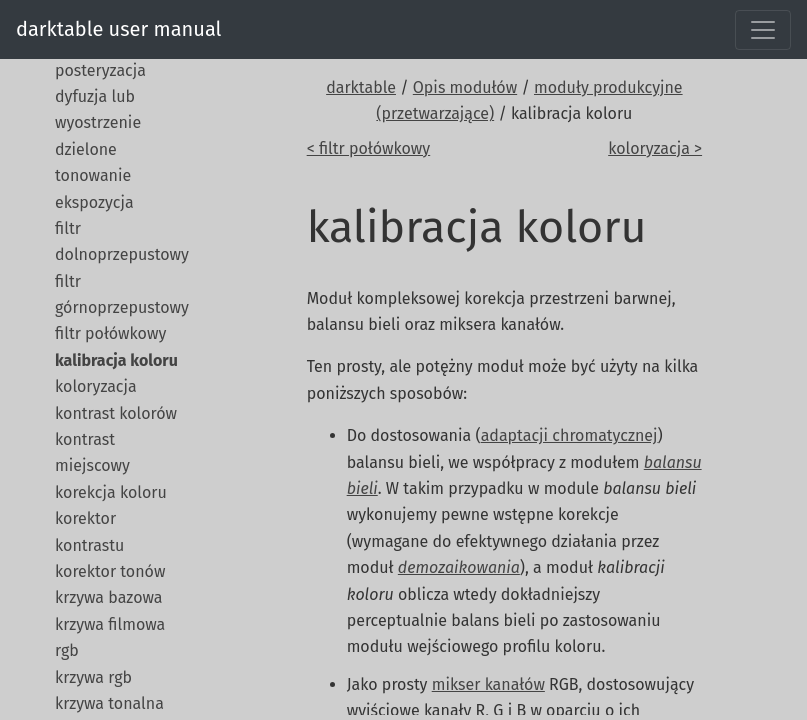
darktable (361, 87)
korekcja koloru (111, 492)
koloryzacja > (655, 148)
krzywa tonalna (109, 703)
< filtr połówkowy (369, 148)
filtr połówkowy (110, 333)
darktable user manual (118, 29)
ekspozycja (94, 202)
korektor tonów (110, 571)
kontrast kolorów (116, 413)
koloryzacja (96, 386)
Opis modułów (465, 87)
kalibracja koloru (116, 360)
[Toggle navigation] (763, 30)
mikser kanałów (488, 684)
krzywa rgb (93, 677)
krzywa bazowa (109, 597)
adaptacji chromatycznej (569, 435)
